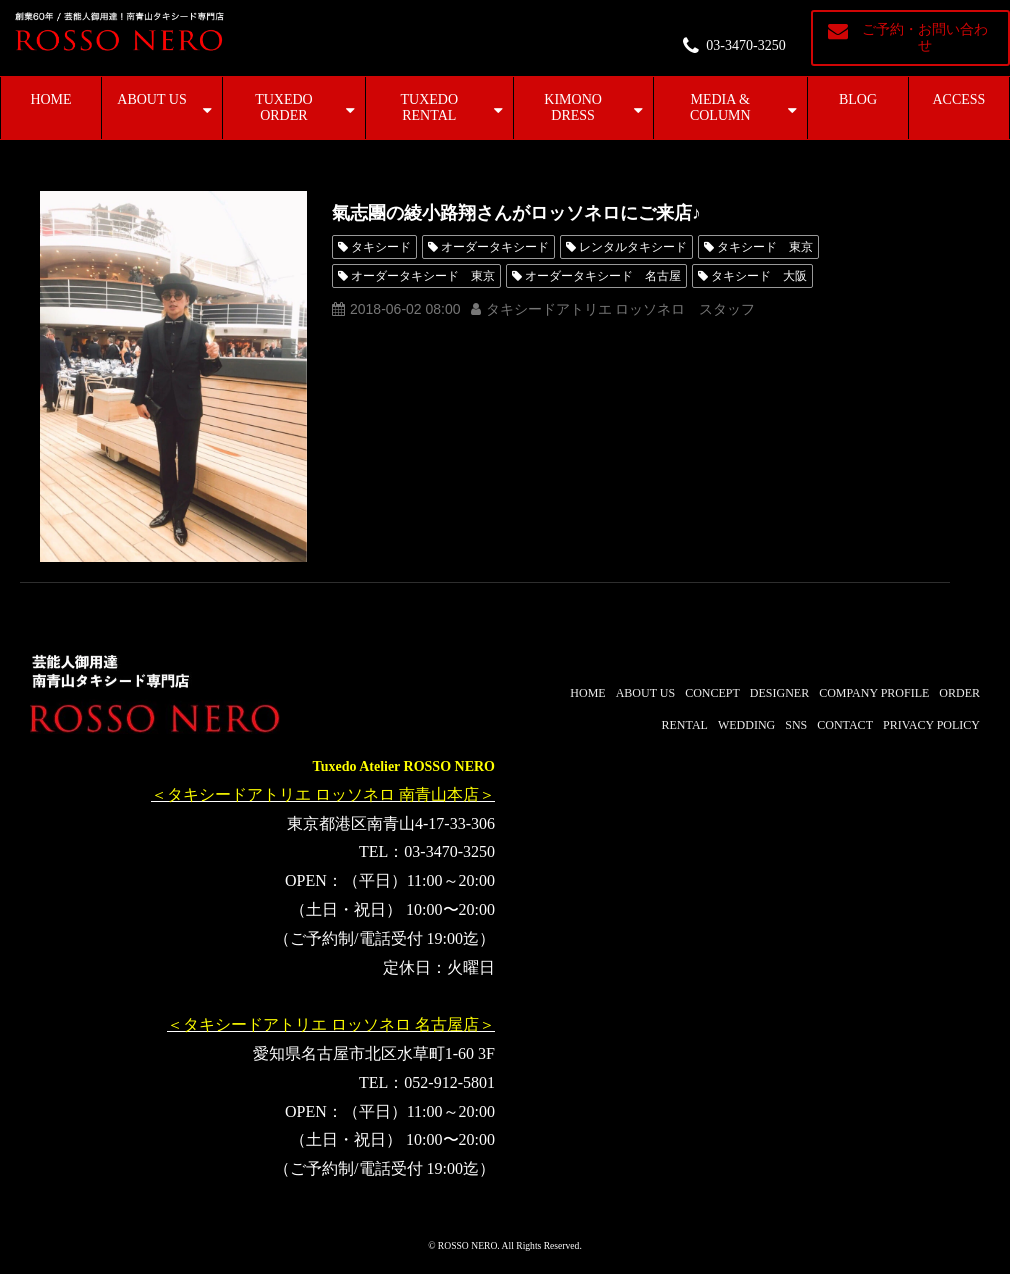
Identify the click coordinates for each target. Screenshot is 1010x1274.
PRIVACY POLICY (931, 725)
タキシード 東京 (765, 247)
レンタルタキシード (633, 247)
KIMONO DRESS (573, 107)
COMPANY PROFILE (874, 693)
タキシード (381, 247)
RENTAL (685, 725)
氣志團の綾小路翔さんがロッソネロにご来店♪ (516, 213)
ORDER (959, 693)
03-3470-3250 (745, 45)
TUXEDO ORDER (284, 107)
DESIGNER (779, 693)
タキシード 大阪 (759, 276)
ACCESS (959, 99)
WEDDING (746, 725)
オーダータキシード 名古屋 (603, 276)
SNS (796, 725)
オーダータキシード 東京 (423, 276)
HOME (50, 99)
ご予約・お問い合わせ (925, 37)
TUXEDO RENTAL (429, 107)
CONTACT (845, 725)
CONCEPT (712, 693)
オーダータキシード (495, 247)
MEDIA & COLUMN (720, 107)
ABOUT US (151, 99)
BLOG (858, 99)
